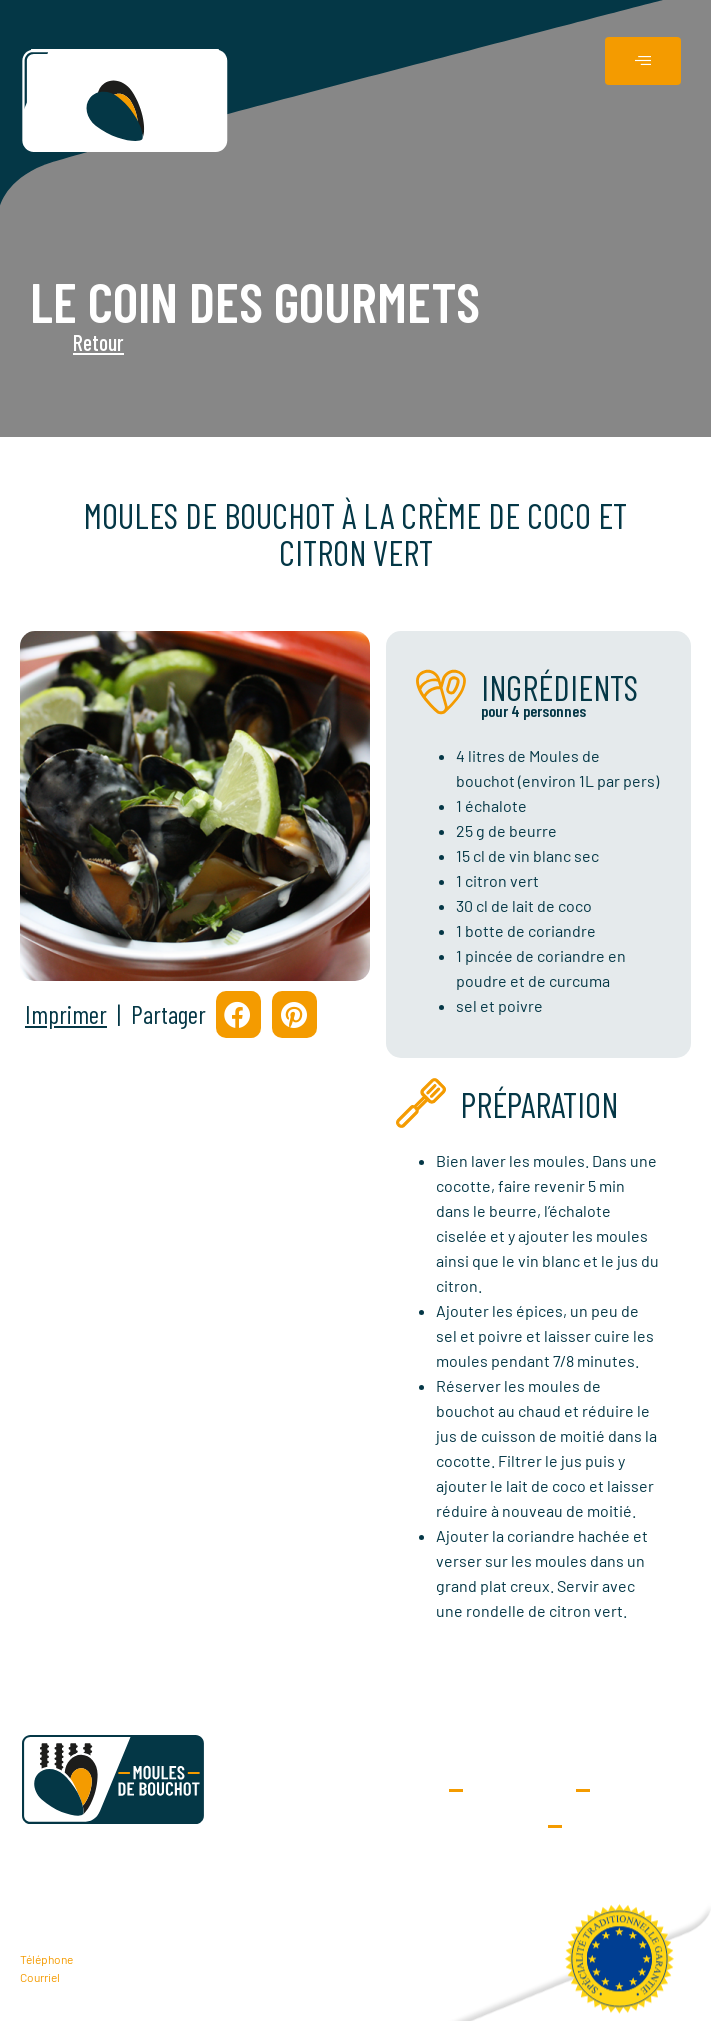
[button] (238, 1014)
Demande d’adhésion (354, 1790)
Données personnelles (474, 1826)
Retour (53, 342)
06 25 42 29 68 (110, 1959)
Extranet (519, 1790)
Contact (640, 1790)
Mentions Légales (621, 1826)
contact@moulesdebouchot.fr (139, 1977)
